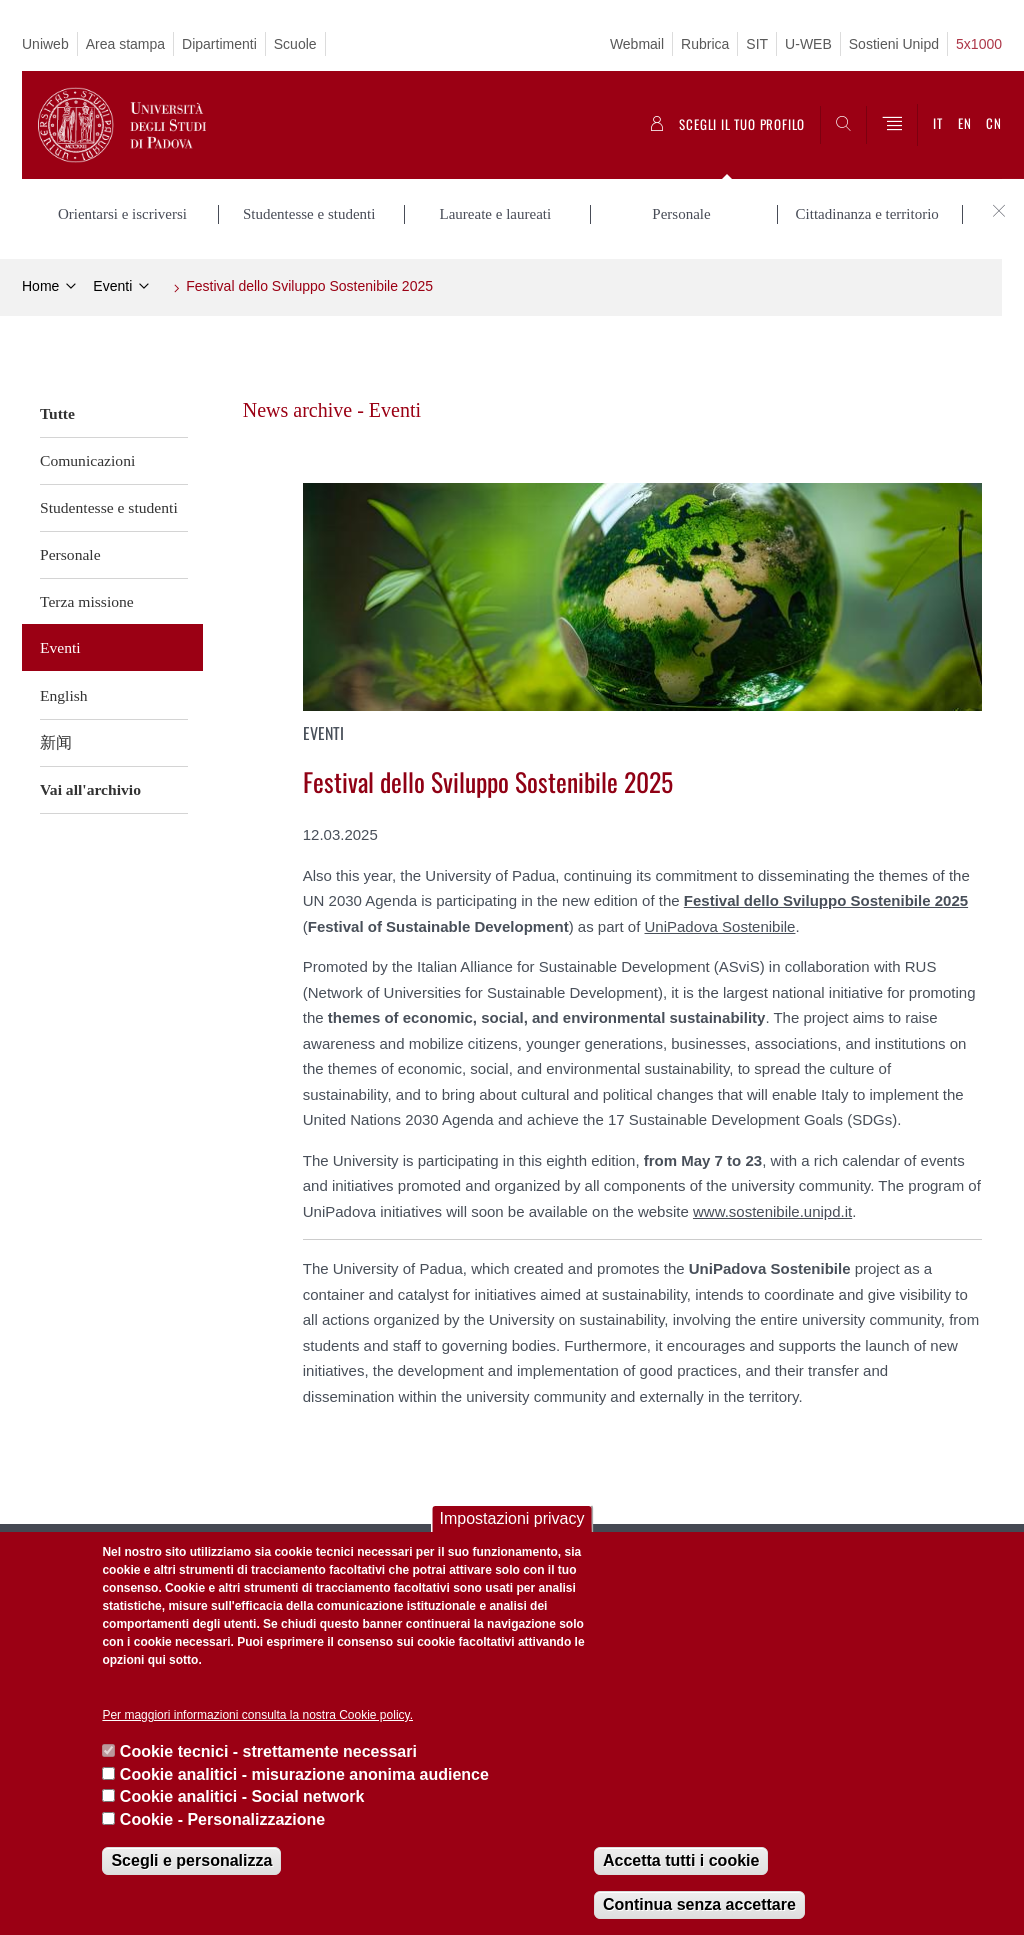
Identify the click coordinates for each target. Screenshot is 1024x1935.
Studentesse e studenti (109, 507)
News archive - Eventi (332, 410)
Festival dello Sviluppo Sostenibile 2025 (309, 286)
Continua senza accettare (699, 1904)
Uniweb (45, 44)
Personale (70, 554)
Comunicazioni (87, 460)
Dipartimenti (219, 44)
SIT (757, 44)
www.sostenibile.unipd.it (772, 1211)
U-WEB (808, 44)
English (64, 695)
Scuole (295, 44)
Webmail (637, 44)
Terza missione (87, 601)
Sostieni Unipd (894, 44)
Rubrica (705, 44)
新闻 (56, 742)
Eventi (112, 286)
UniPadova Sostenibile (720, 926)
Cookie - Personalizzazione (222, 1819)
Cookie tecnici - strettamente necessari (268, 1751)
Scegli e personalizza (191, 1860)
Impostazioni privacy (512, 1518)
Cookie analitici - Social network (242, 1796)
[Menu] (892, 125)
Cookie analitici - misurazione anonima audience (304, 1774)
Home (40, 286)
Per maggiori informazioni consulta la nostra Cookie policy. (257, 1715)
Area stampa (125, 44)
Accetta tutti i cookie (681, 1860)
